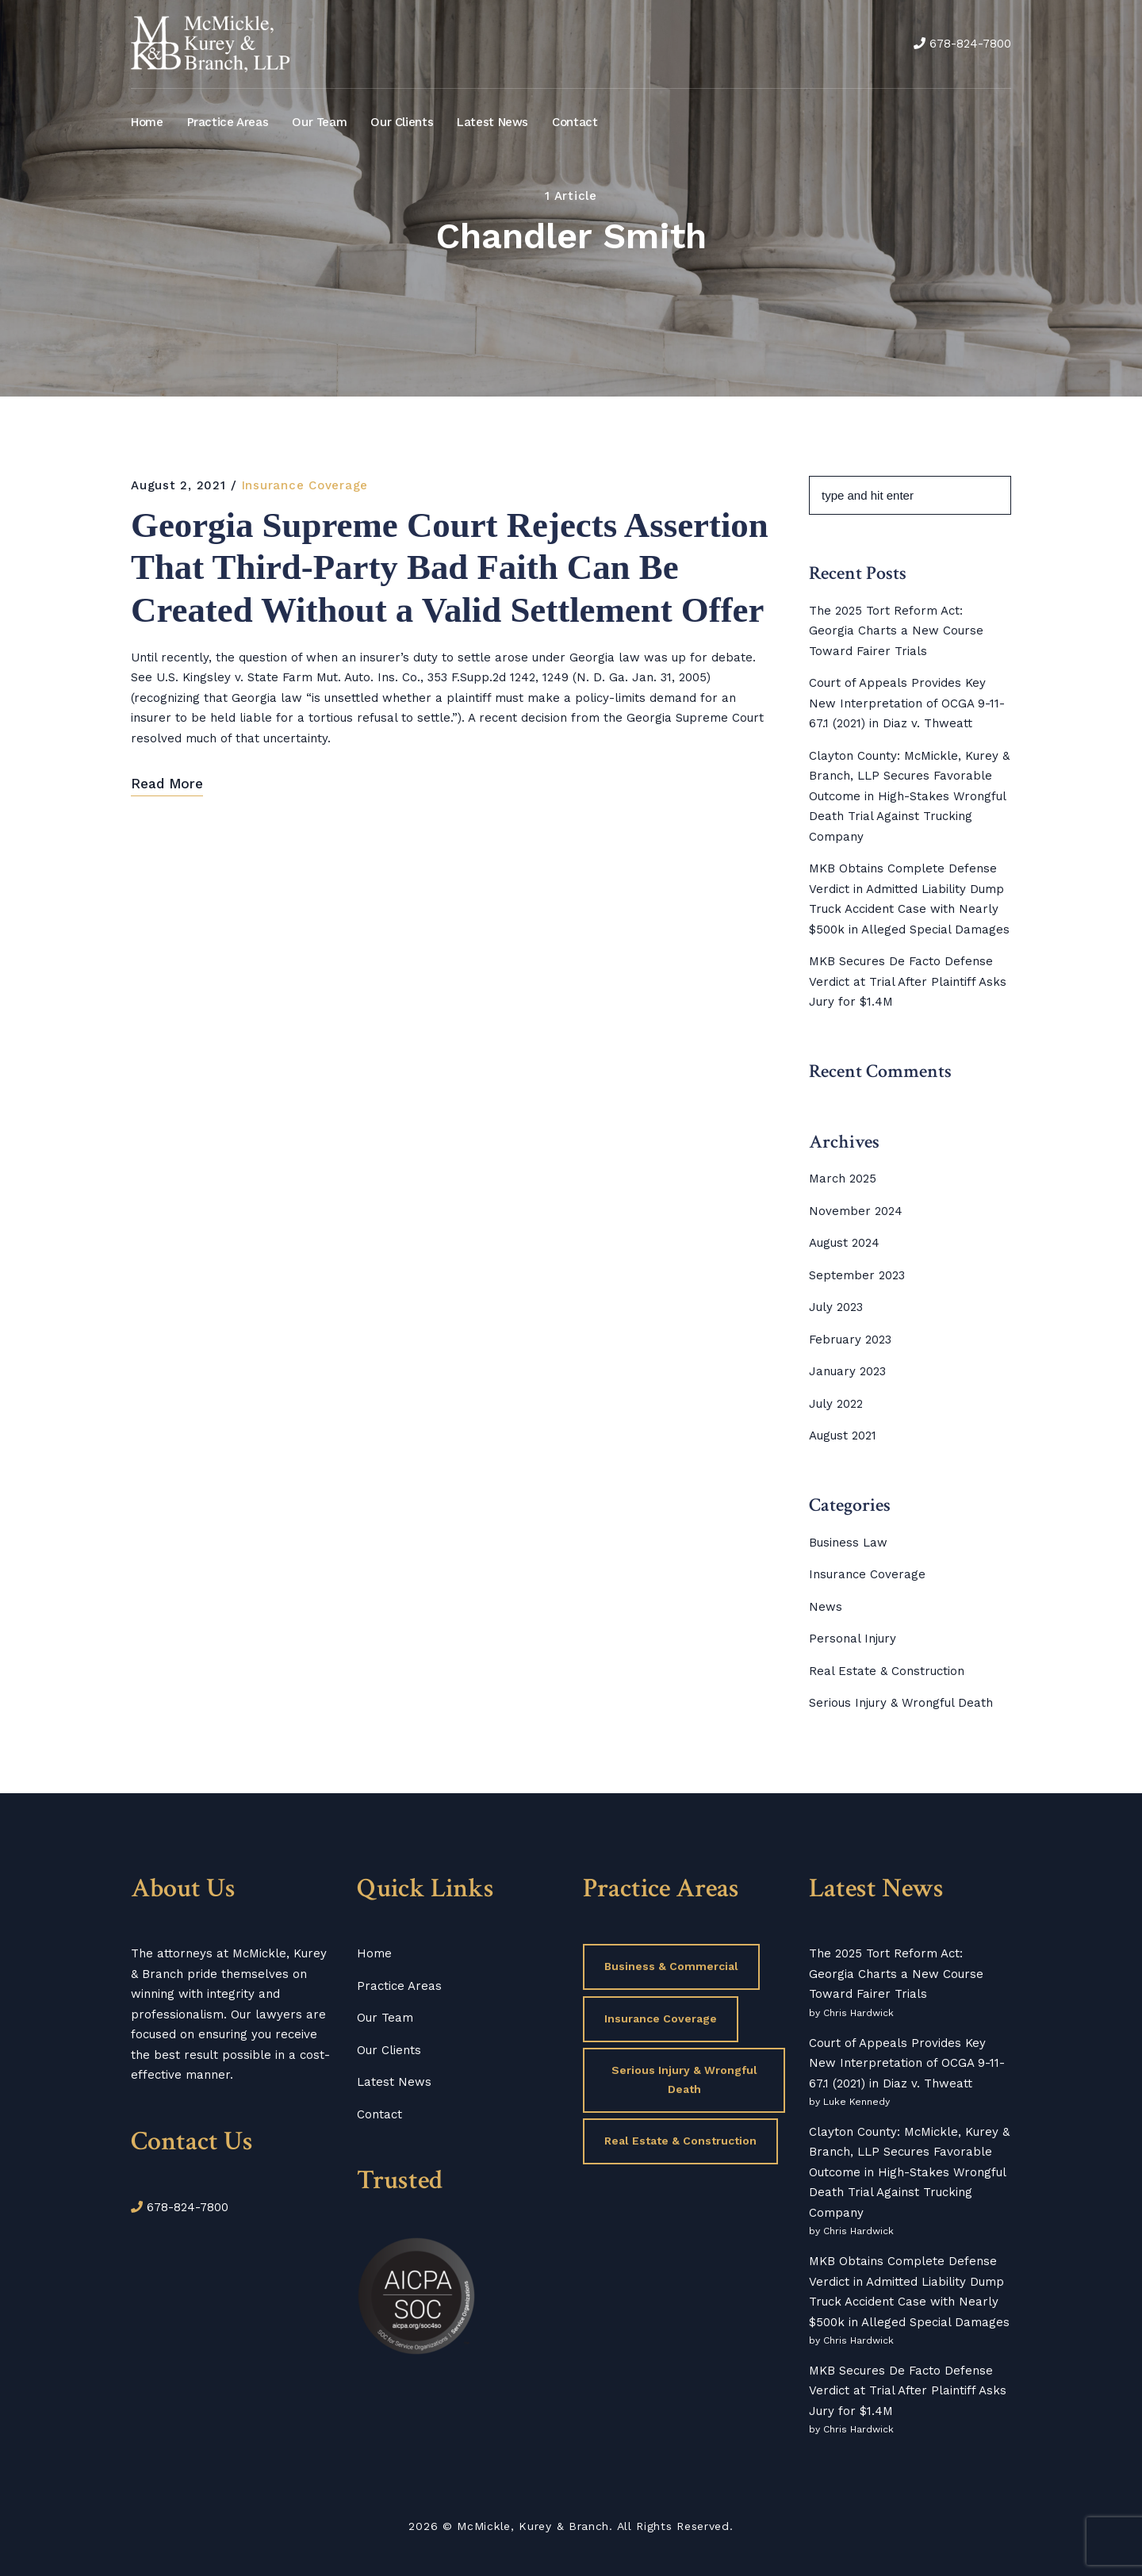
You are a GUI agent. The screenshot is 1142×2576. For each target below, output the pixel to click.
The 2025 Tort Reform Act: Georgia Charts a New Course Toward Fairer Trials (896, 631)
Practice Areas (228, 122)
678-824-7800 (970, 43)
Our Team (319, 122)
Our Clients (401, 122)
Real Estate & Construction (886, 1671)
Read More (167, 838)
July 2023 (836, 1307)
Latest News (492, 122)
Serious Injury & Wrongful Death (901, 1703)
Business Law (848, 1542)
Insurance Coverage (305, 485)
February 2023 (850, 1339)
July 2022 (836, 1404)
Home (147, 122)
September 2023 (857, 1275)
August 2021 (842, 1435)
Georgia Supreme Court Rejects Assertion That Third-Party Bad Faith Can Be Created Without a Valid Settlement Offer (441, 595)
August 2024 (844, 1243)
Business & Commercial (671, 1966)
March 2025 (842, 1178)
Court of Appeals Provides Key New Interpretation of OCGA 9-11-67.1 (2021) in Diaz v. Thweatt (907, 703)
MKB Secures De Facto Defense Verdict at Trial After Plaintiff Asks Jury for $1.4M (907, 981)
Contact (574, 122)
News (825, 1607)
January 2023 (847, 1371)
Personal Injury (852, 1638)
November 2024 (855, 1211)
